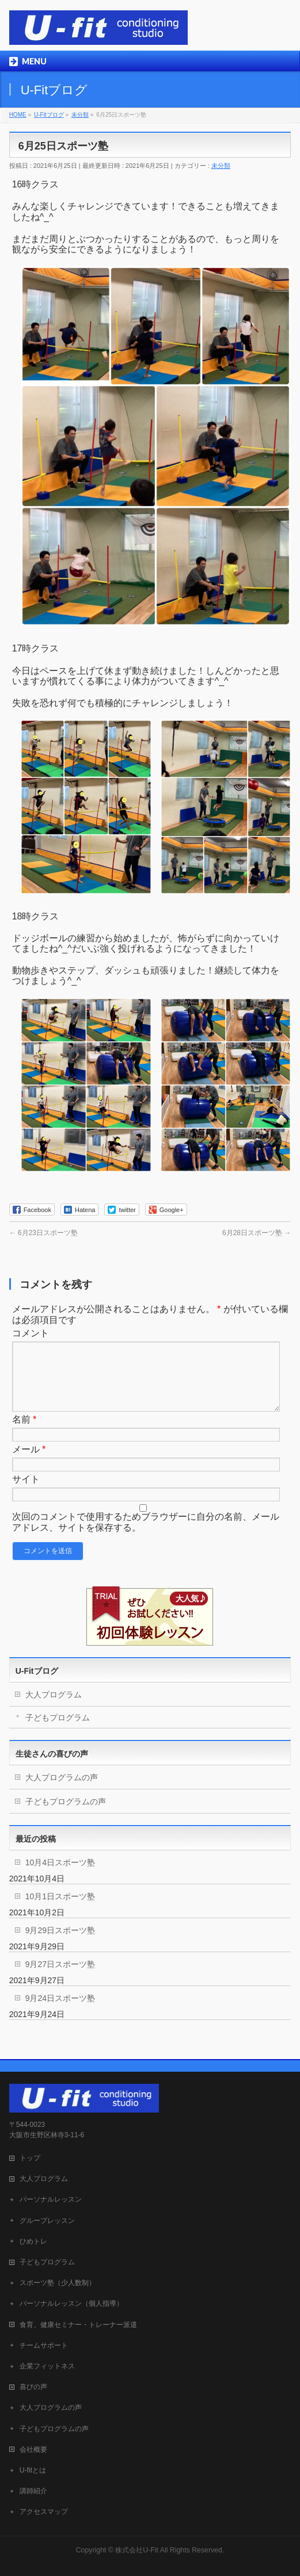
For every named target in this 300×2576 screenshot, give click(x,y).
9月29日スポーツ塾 (60, 1944)
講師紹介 (33, 2489)
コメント (30, 1333)
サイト (26, 1493)
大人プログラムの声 (61, 1791)
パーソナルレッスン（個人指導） (71, 2301)
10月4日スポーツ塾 (60, 1876)
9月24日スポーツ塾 (60, 2012)
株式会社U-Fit (136, 2548)
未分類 (220, 165)
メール (29, 1463)
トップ (30, 2156)
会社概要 (33, 2447)
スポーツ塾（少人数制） (58, 2280)
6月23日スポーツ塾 (43, 1233)
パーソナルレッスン (51, 2197)
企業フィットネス (47, 2364)
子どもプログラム (57, 1731)
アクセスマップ (44, 2509)
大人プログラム (53, 1708)
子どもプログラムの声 (65, 1815)
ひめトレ (33, 2239)
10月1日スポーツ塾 (60, 1910)
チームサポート (44, 2343)
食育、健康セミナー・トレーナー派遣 (78, 2322)
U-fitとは (33, 2468)
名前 (24, 1433)
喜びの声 (33, 2384)
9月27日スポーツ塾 (60, 1978)
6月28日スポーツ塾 (256, 1233)
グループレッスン (47, 2218)
